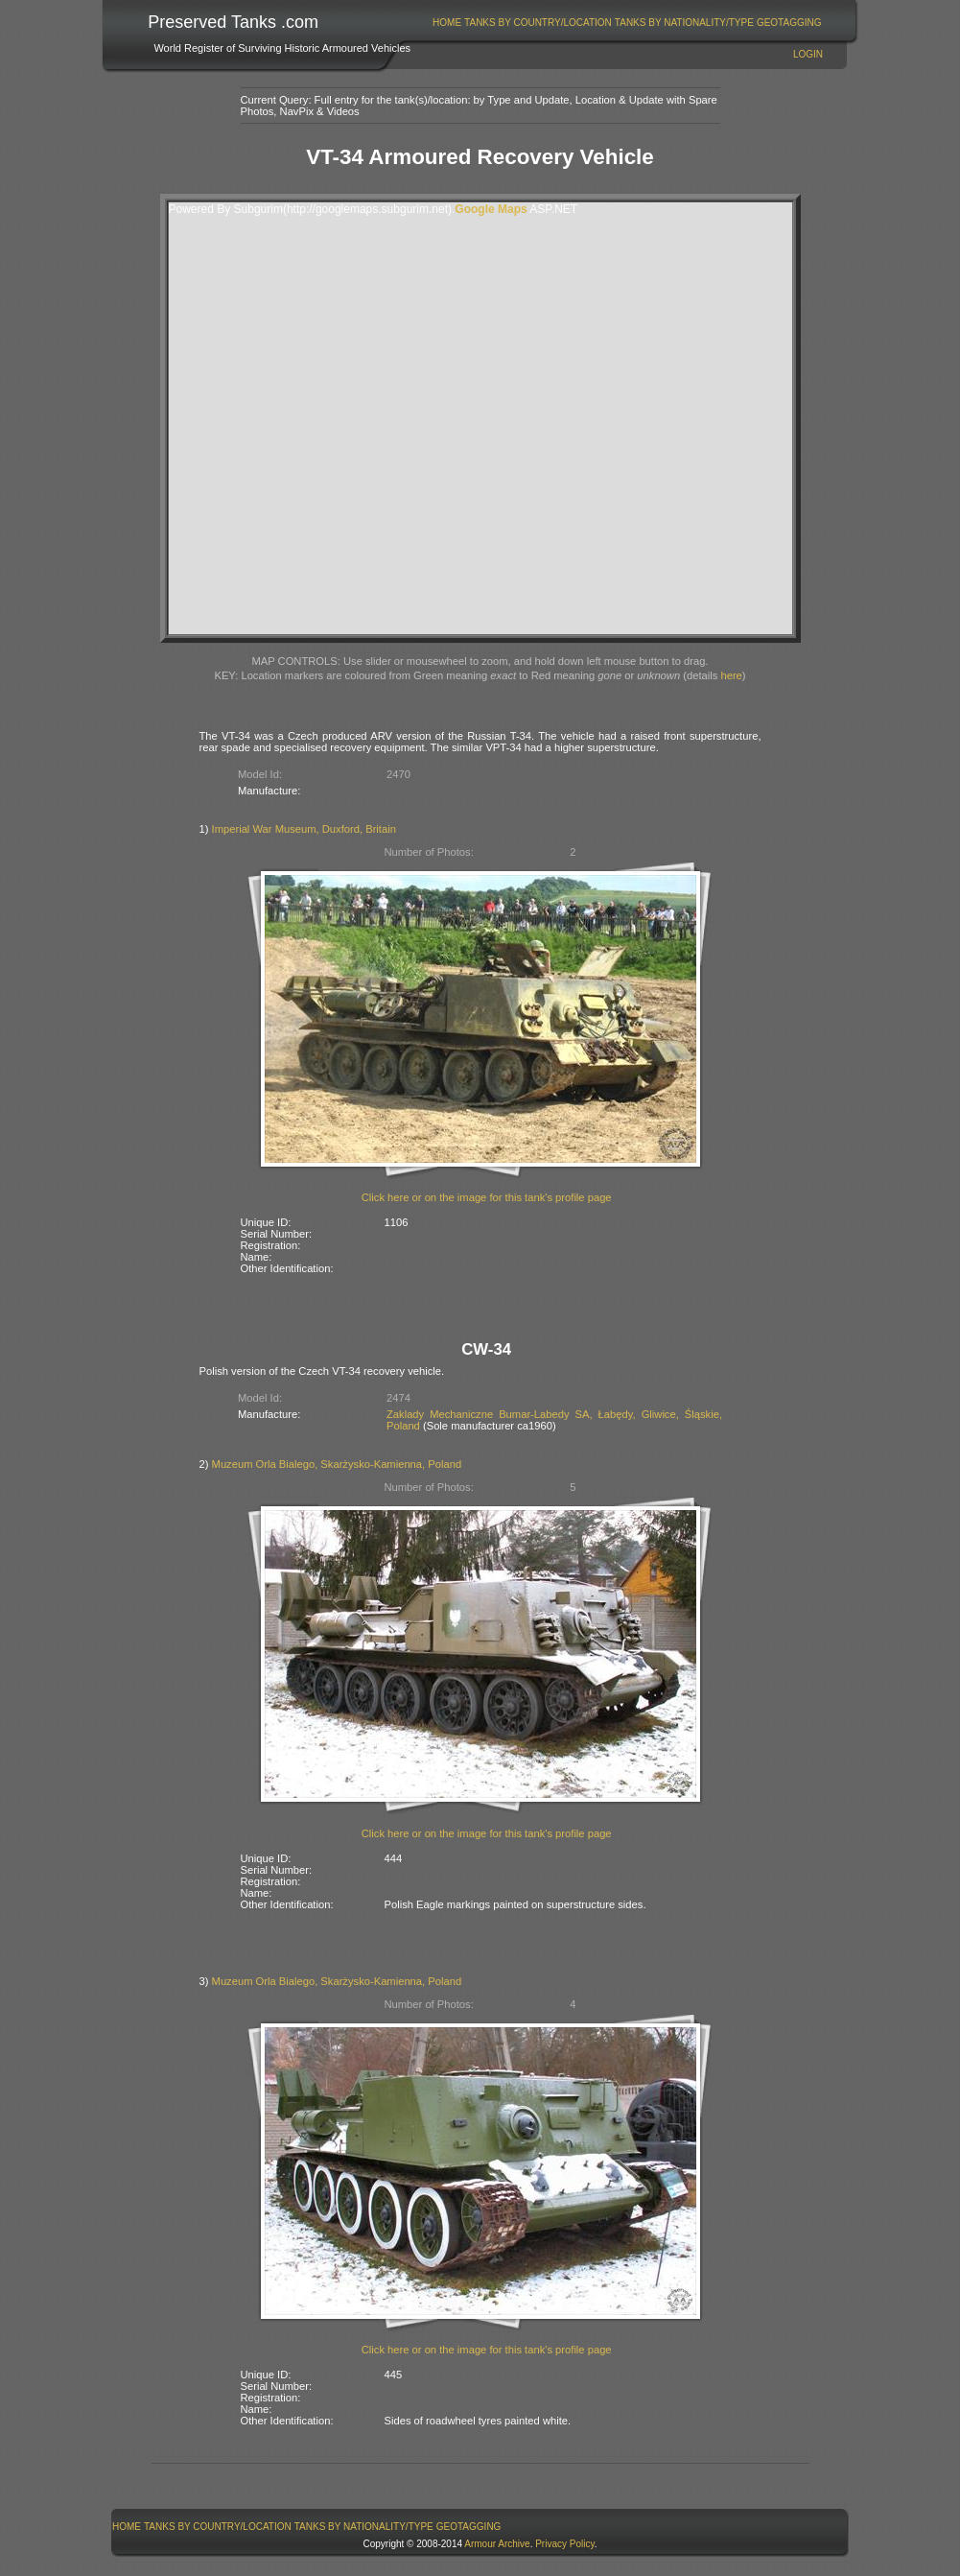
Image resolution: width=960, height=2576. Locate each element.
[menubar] (627, 22)
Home (447, 22)
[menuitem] (447, 22)
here (730, 675)
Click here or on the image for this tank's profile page (487, 1197)
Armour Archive (496, 2544)
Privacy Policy (565, 2544)
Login (808, 54)
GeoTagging (789, 22)
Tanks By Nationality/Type (684, 22)
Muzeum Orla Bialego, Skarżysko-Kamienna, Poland (337, 1464)
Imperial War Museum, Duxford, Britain (304, 829)
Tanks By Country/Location (538, 22)
